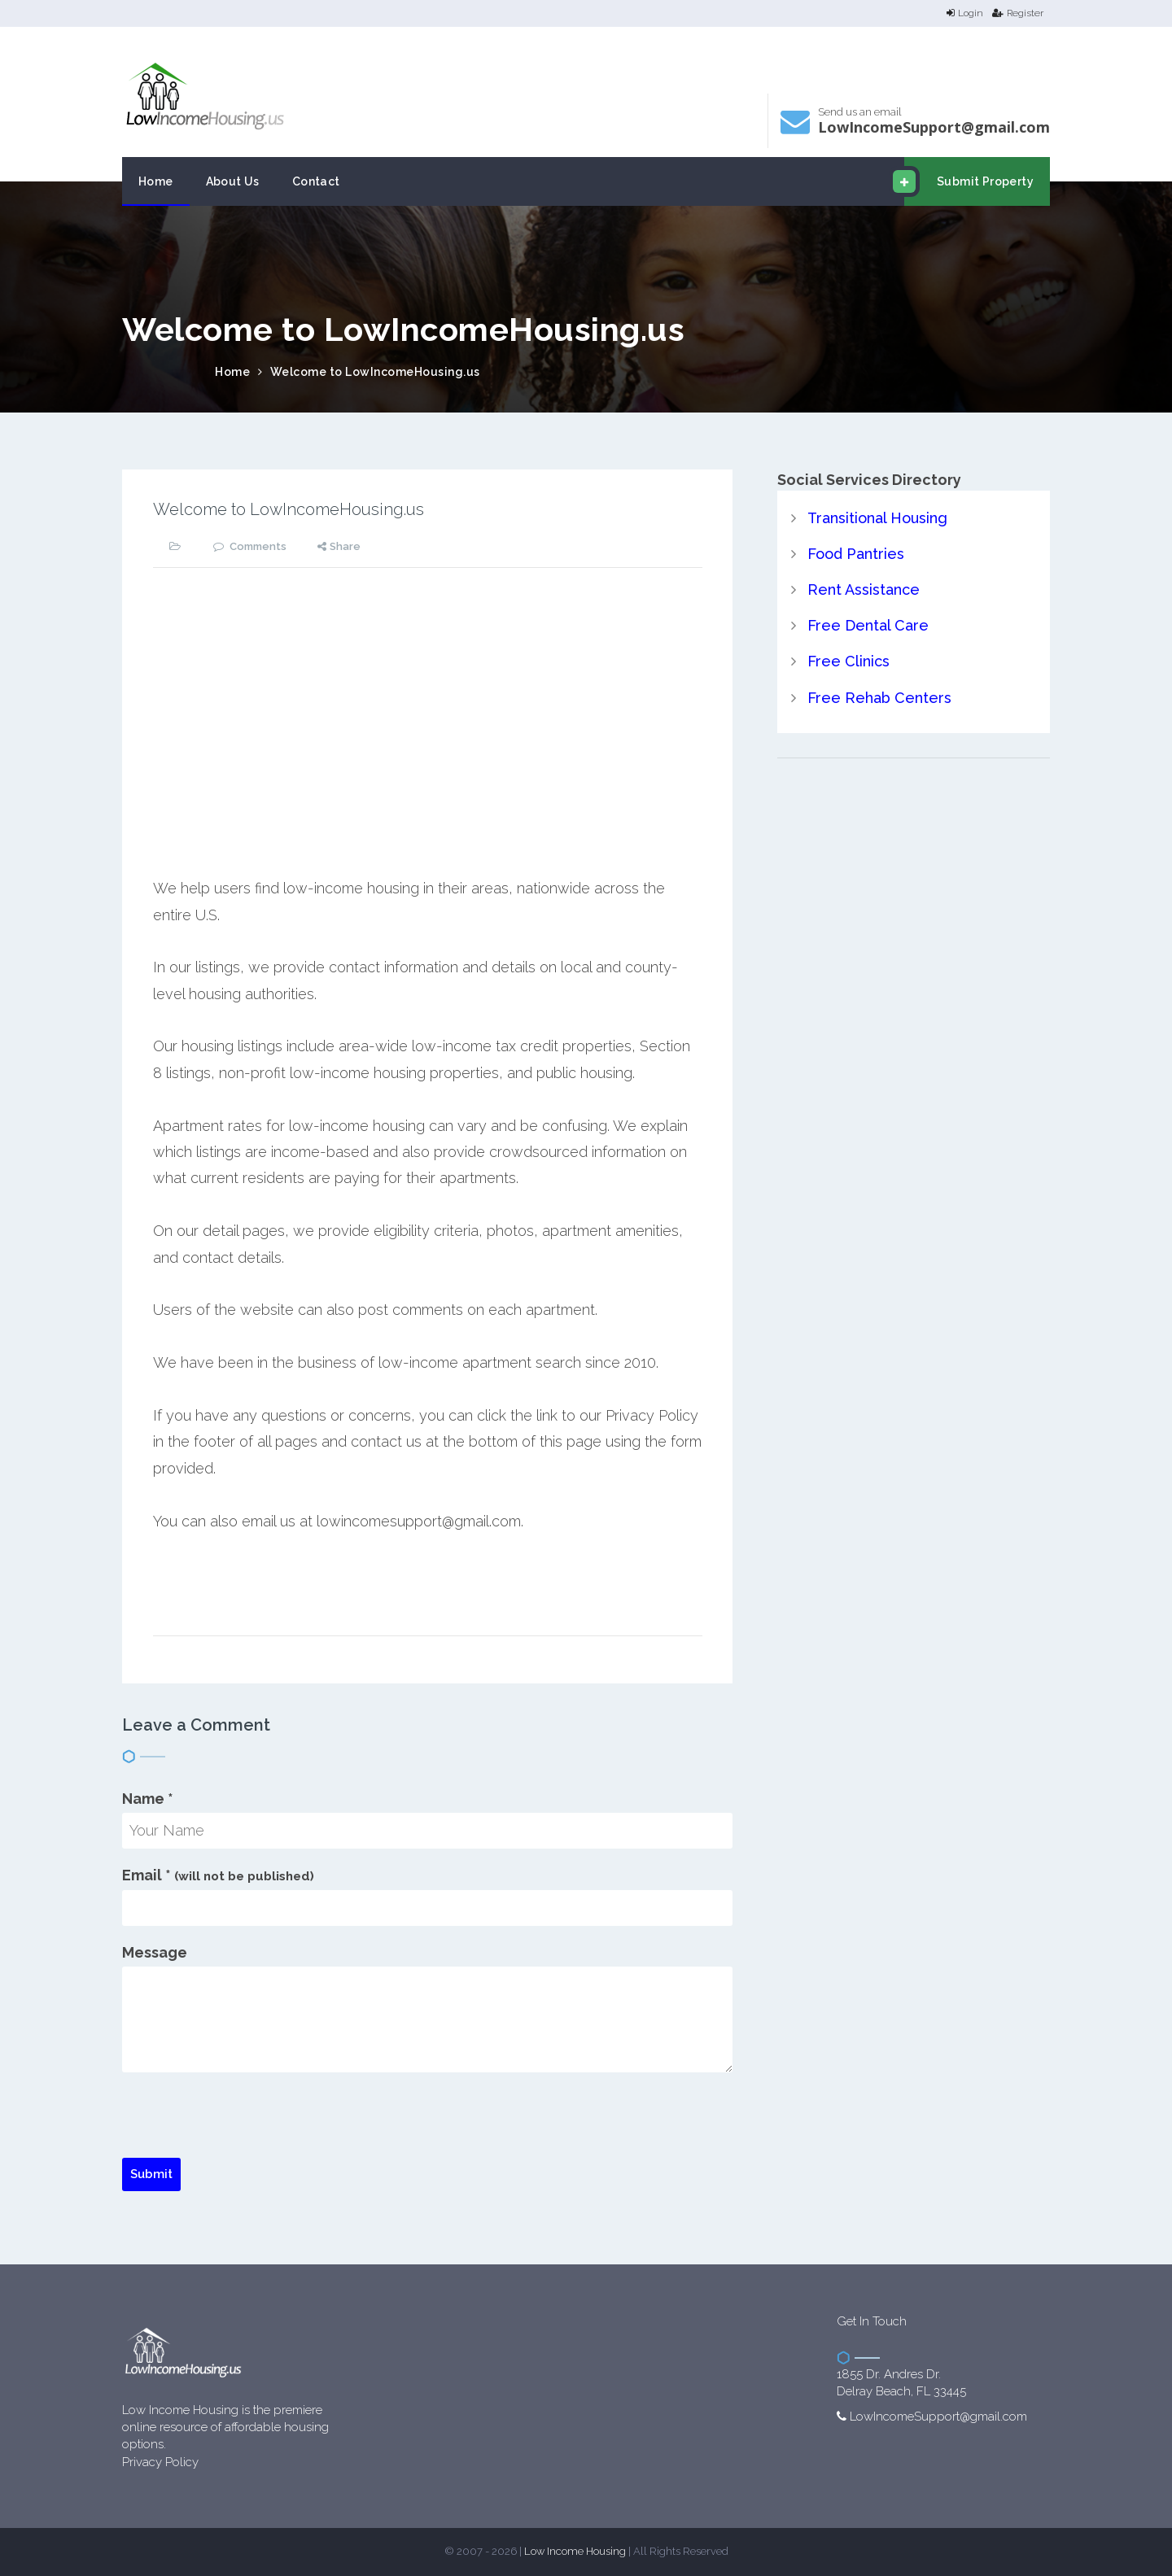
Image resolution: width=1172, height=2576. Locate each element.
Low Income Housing (575, 2551)
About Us (233, 181)
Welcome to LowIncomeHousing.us (375, 371)
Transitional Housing (877, 517)
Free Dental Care (868, 625)
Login (965, 13)
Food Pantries (855, 553)
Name (147, 1798)
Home (155, 181)
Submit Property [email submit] (969, 181)
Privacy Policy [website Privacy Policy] (160, 2462)
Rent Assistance (863, 589)
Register (1017, 13)
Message (154, 1952)
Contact (316, 181)
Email (218, 1875)
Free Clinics (848, 661)
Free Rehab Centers (879, 697)
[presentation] (246, 2126)
